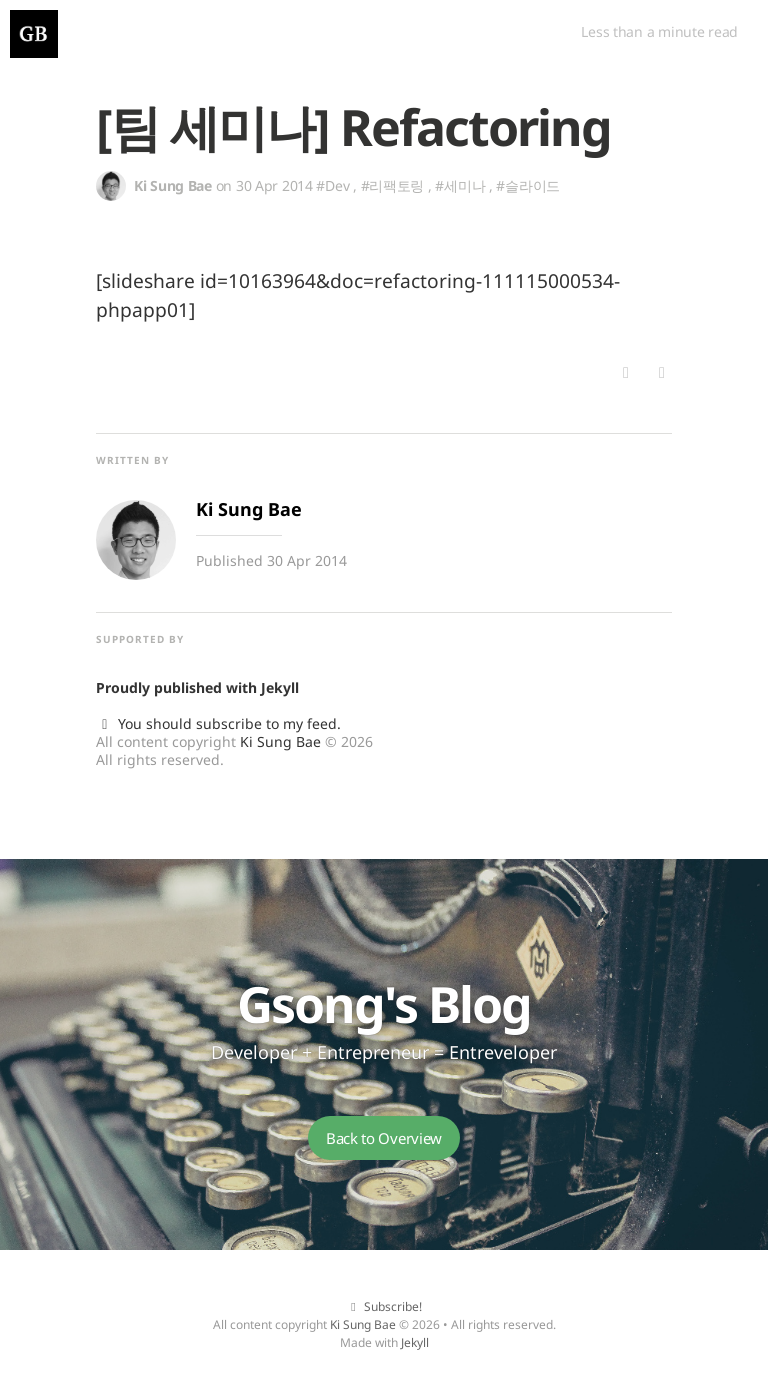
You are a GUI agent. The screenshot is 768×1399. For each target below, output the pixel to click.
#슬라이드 (528, 185)
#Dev (332, 185)
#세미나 (460, 185)
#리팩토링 (393, 185)
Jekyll (280, 687)
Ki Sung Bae (280, 741)
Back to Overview (384, 1138)
